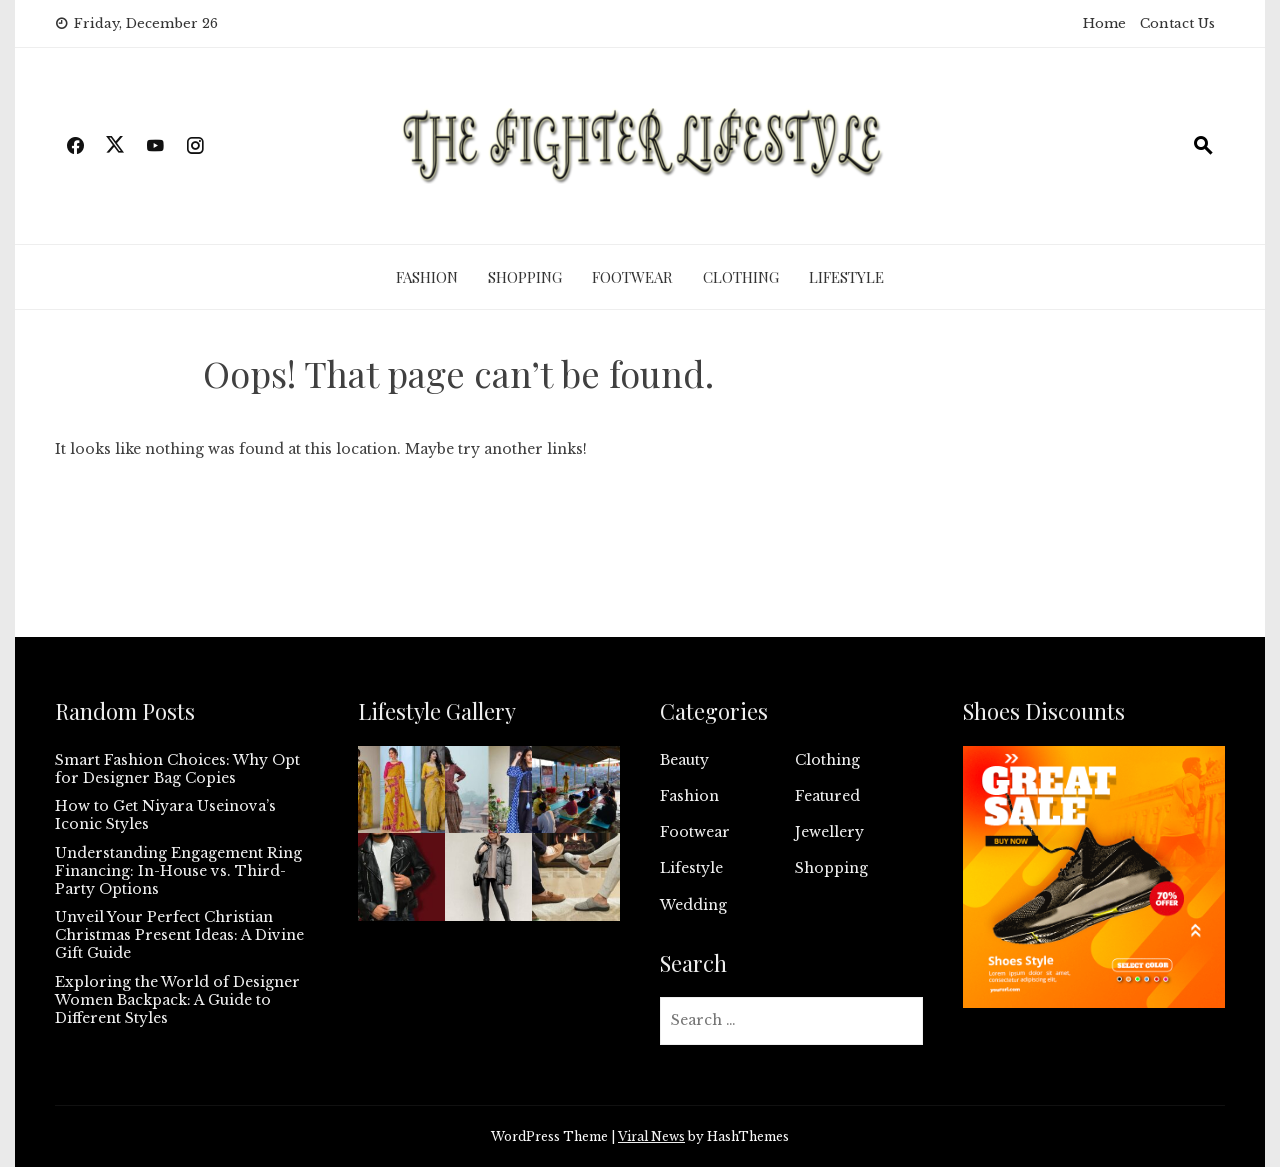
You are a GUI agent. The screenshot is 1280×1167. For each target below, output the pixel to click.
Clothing (741, 277)
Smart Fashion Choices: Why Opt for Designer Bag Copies (177, 769)
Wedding (693, 905)
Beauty (684, 760)
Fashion (427, 277)
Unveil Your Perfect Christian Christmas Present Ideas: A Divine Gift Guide (179, 935)
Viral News (651, 1136)
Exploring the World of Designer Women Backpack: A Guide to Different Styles (177, 1000)
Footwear (632, 277)
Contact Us (1177, 23)
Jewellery (829, 832)
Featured (827, 796)
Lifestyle (846, 277)
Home (1104, 23)
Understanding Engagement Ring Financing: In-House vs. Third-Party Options (178, 871)
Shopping (525, 277)
